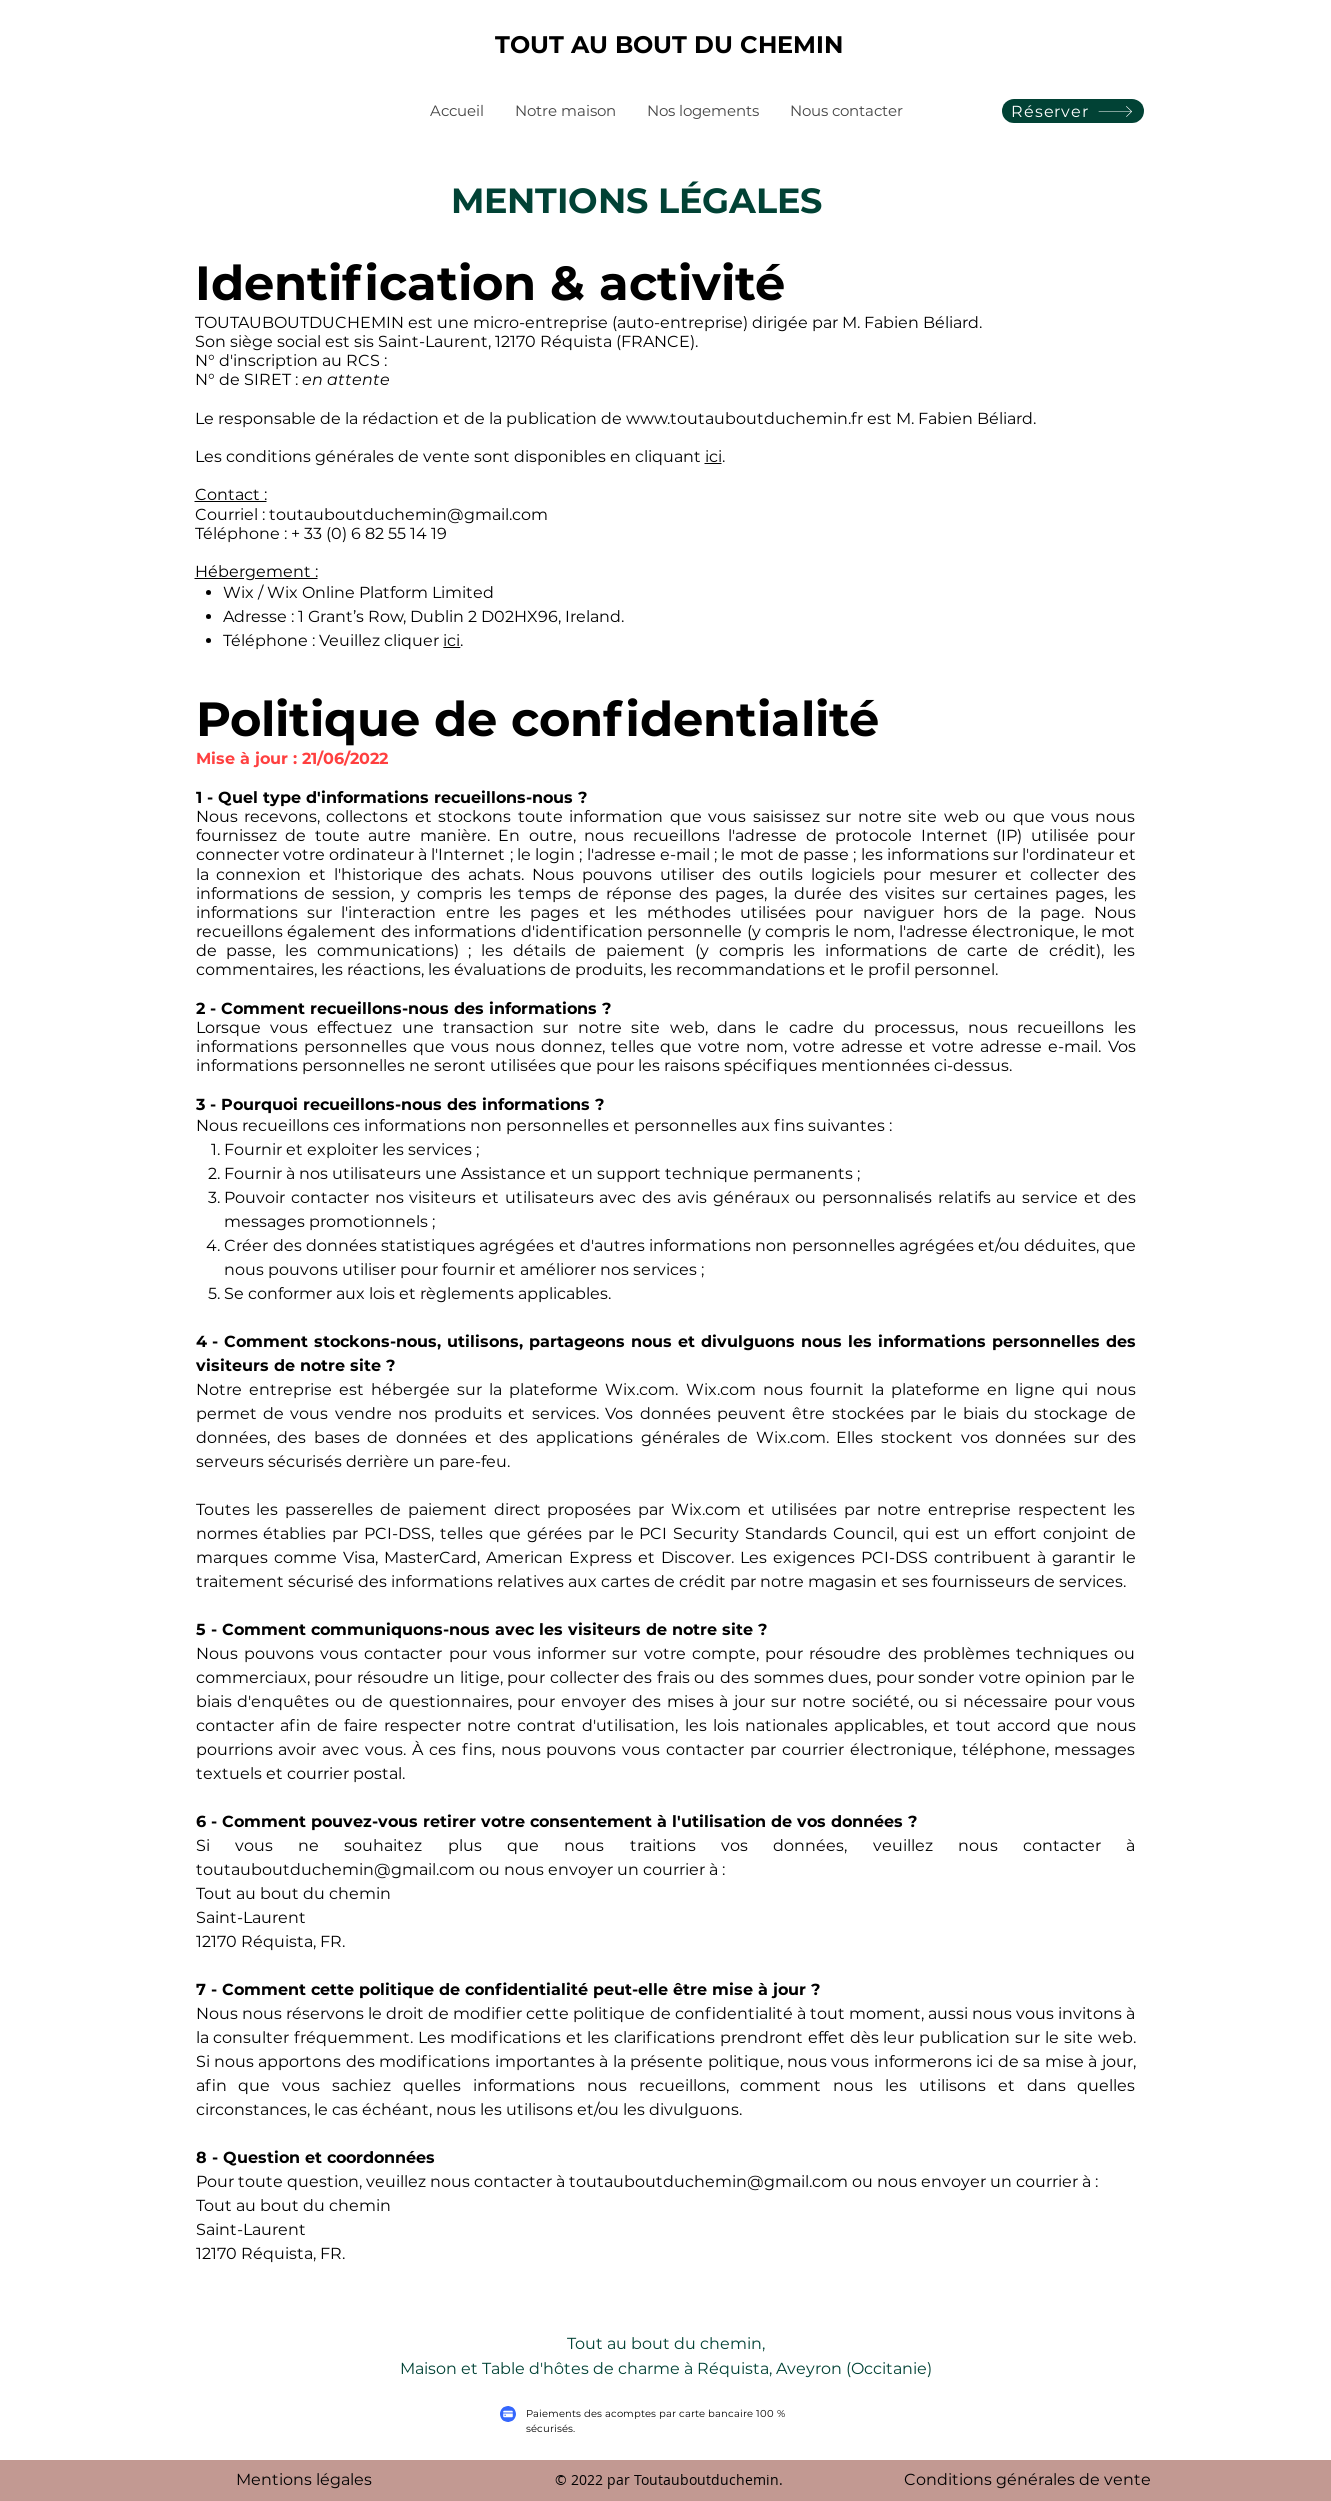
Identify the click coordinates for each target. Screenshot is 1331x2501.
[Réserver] (1073, 111)
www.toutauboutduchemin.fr (744, 418)
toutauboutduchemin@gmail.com (408, 514)
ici (713, 456)
